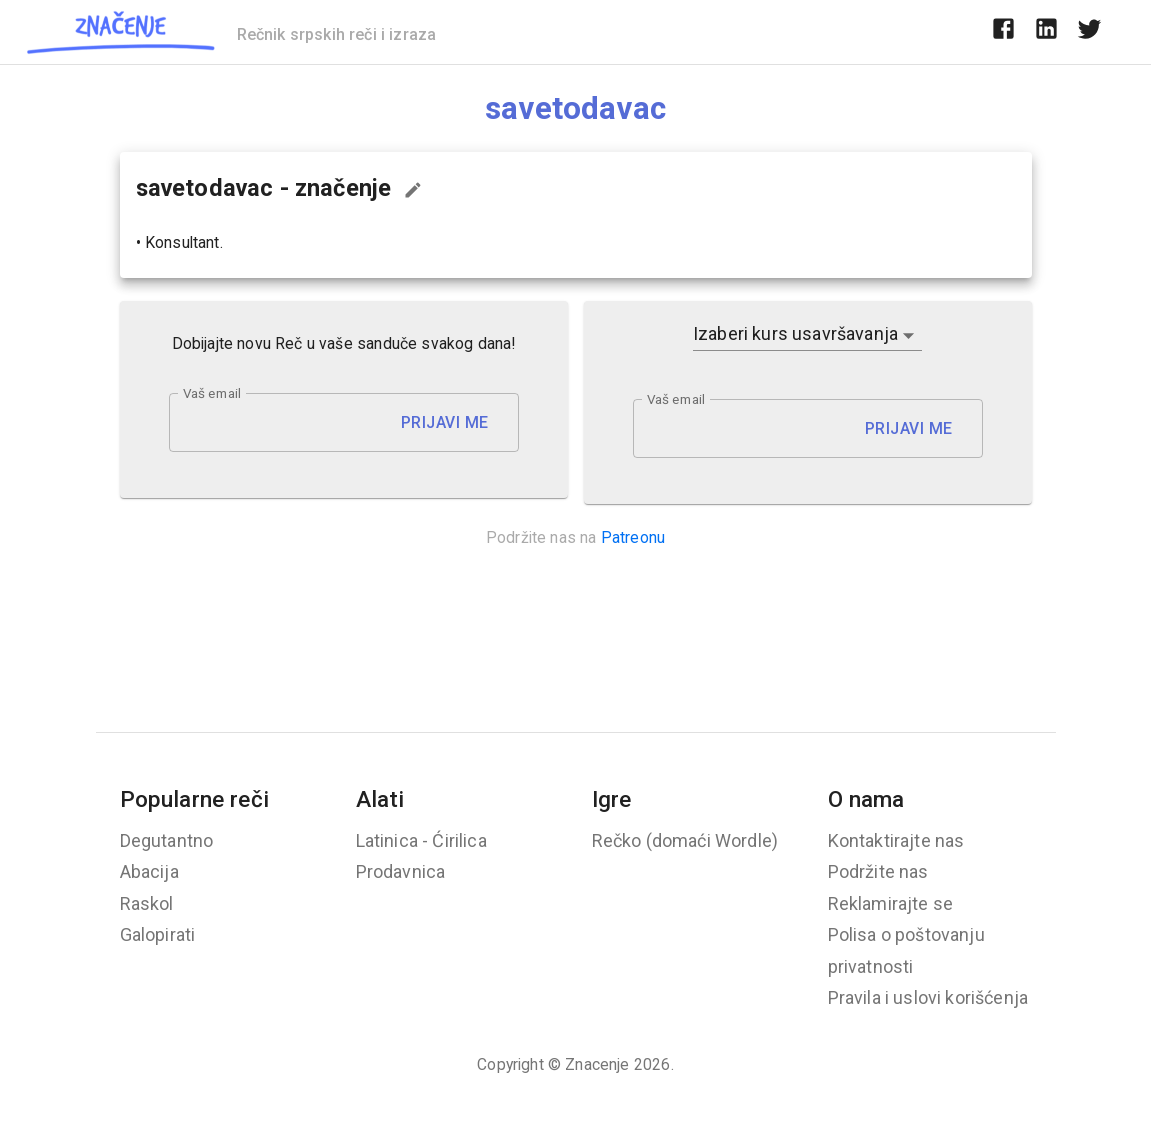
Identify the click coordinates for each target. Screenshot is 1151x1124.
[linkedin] (1046, 32)
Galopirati (158, 934)
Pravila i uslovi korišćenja (928, 997)
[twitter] (1089, 32)
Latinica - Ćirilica (421, 840)
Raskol (147, 903)
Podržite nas (878, 871)
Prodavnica (401, 871)
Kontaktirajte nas (896, 840)
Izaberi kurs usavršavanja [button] (795, 333)
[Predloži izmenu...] (413, 190)
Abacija (149, 871)
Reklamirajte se (891, 903)
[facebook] (1003, 32)
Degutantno (167, 840)
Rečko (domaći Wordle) (685, 840)
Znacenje (597, 1064)
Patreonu (633, 537)
